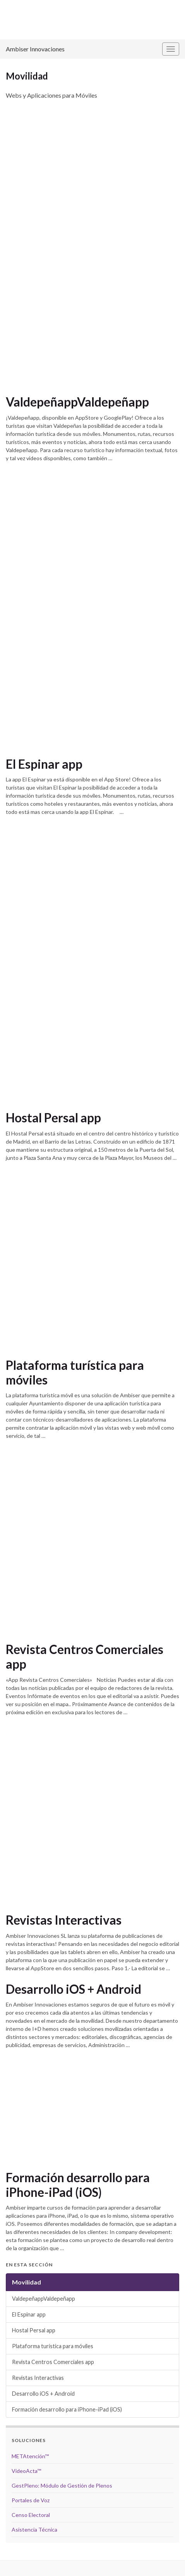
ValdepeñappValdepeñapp (77, 402)
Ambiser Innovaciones (35, 49)
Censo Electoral (31, 2515)
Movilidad (26, 2282)
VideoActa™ (26, 2471)
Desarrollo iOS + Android (73, 1989)
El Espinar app (44, 764)
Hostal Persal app (53, 1117)
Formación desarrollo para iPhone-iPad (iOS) (78, 2185)
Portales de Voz (31, 2500)
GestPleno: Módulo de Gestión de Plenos (62, 2485)
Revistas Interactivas (64, 1920)
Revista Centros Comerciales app (84, 1656)
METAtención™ (30, 2456)
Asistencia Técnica (34, 2529)
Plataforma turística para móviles (75, 1372)
